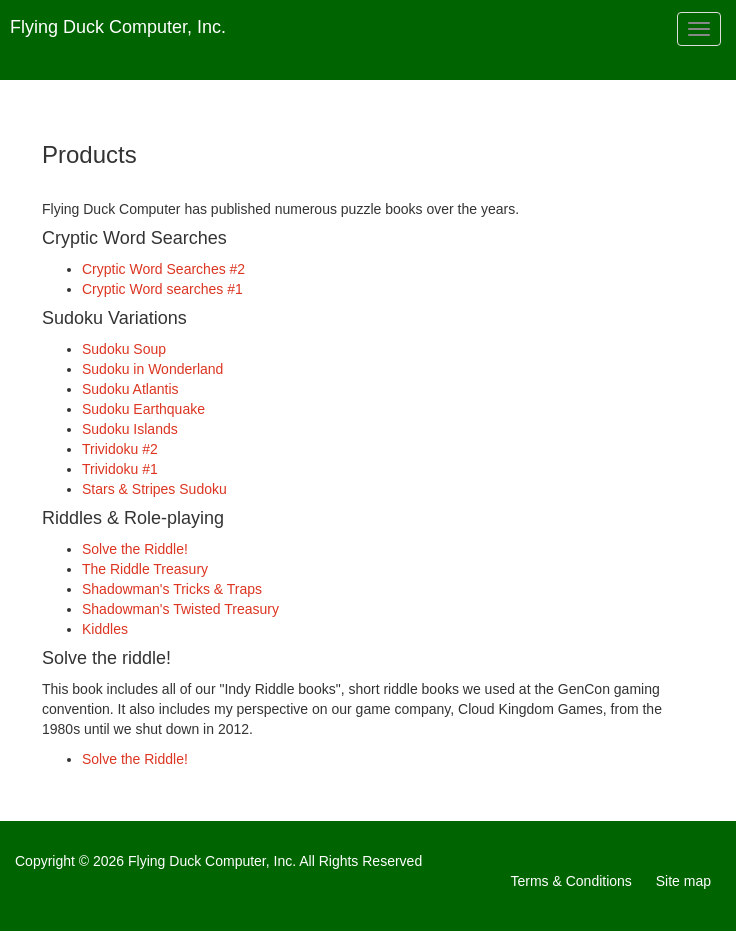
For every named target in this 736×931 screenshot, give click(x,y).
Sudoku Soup (124, 349)
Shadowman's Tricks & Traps (172, 589)
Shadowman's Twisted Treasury (180, 609)
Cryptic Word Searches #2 (163, 269)
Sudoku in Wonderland (152, 369)
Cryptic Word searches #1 (162, 289)
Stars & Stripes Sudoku (154, 489)
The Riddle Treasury (145, 569)
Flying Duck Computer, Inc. (118, 27)
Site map (683, 881)
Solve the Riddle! (135, 549)
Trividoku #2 (120, 449)
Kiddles (105, 629)
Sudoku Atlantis (130, 389)
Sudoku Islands (130, 429)
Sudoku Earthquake (143, 409)
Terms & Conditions (570, 881)
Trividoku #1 (120, 469)
